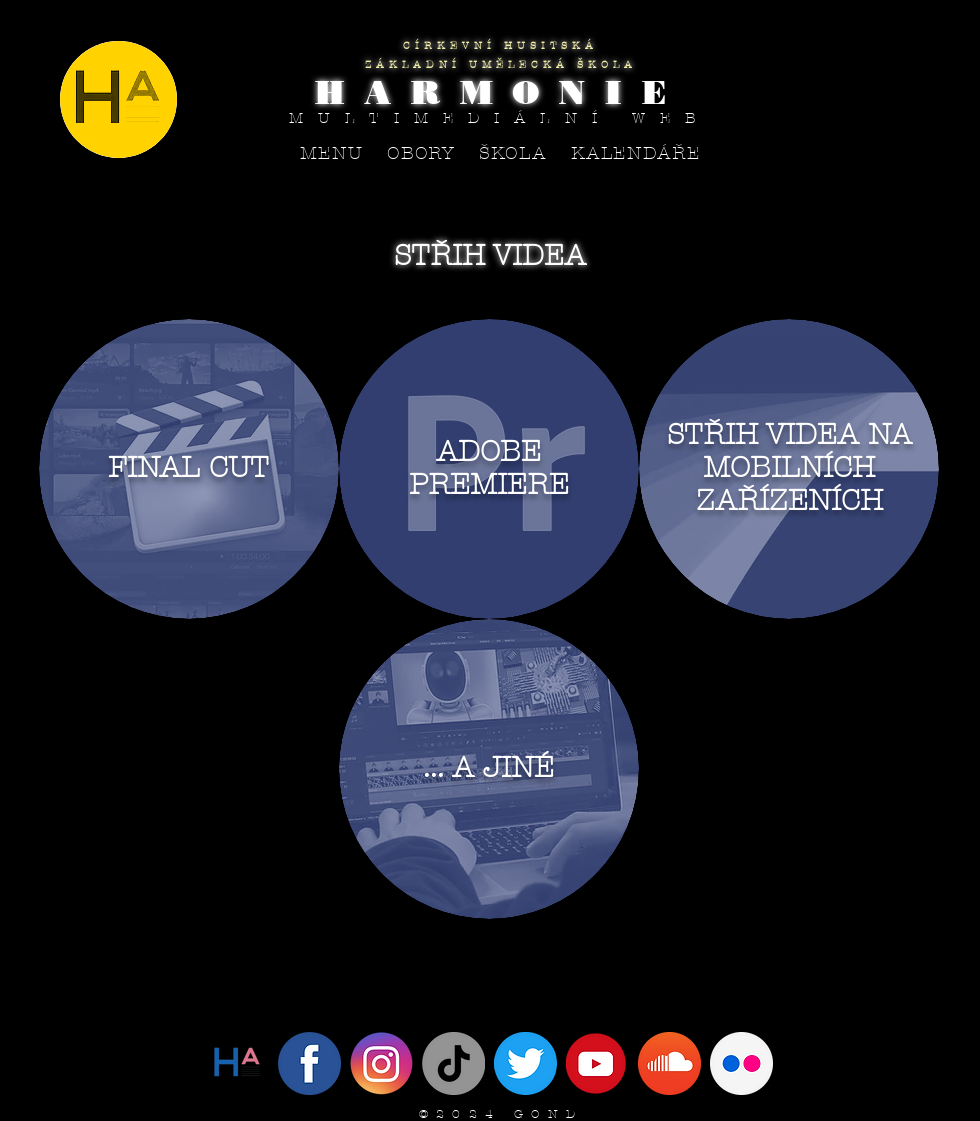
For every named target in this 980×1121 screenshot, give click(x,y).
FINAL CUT (188, 467)
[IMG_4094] (525, 1063)
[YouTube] (597, 1063)
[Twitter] (237, 1063)
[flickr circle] (741, 1063)
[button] (421, 153)
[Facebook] (309, 1063)
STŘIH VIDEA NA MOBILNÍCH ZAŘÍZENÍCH (789, 467)
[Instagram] (381, 1063)
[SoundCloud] (669, 1063)
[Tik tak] (453, 1063)
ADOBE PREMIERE (489, 468)
